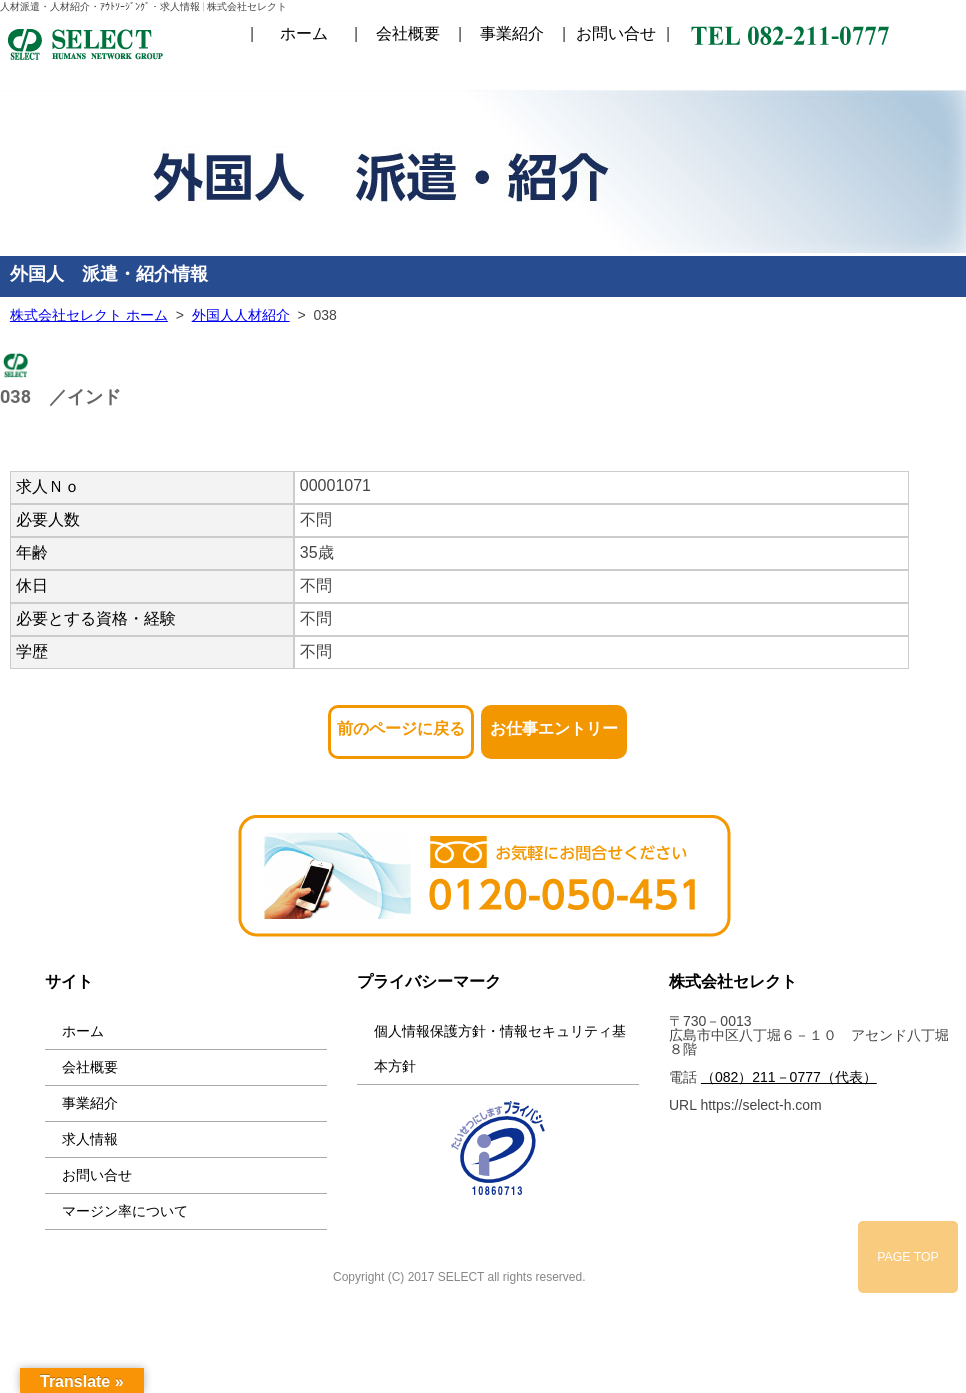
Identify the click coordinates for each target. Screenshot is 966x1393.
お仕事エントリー (554, 722)
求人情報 (90, 1139)
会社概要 (408, 34)
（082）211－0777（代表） (789, 1077)
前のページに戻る (401, 722)
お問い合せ (616, 34)
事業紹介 (512, 34)
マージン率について (125, 1211)
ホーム (304, 34)
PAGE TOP (908, 1257)
